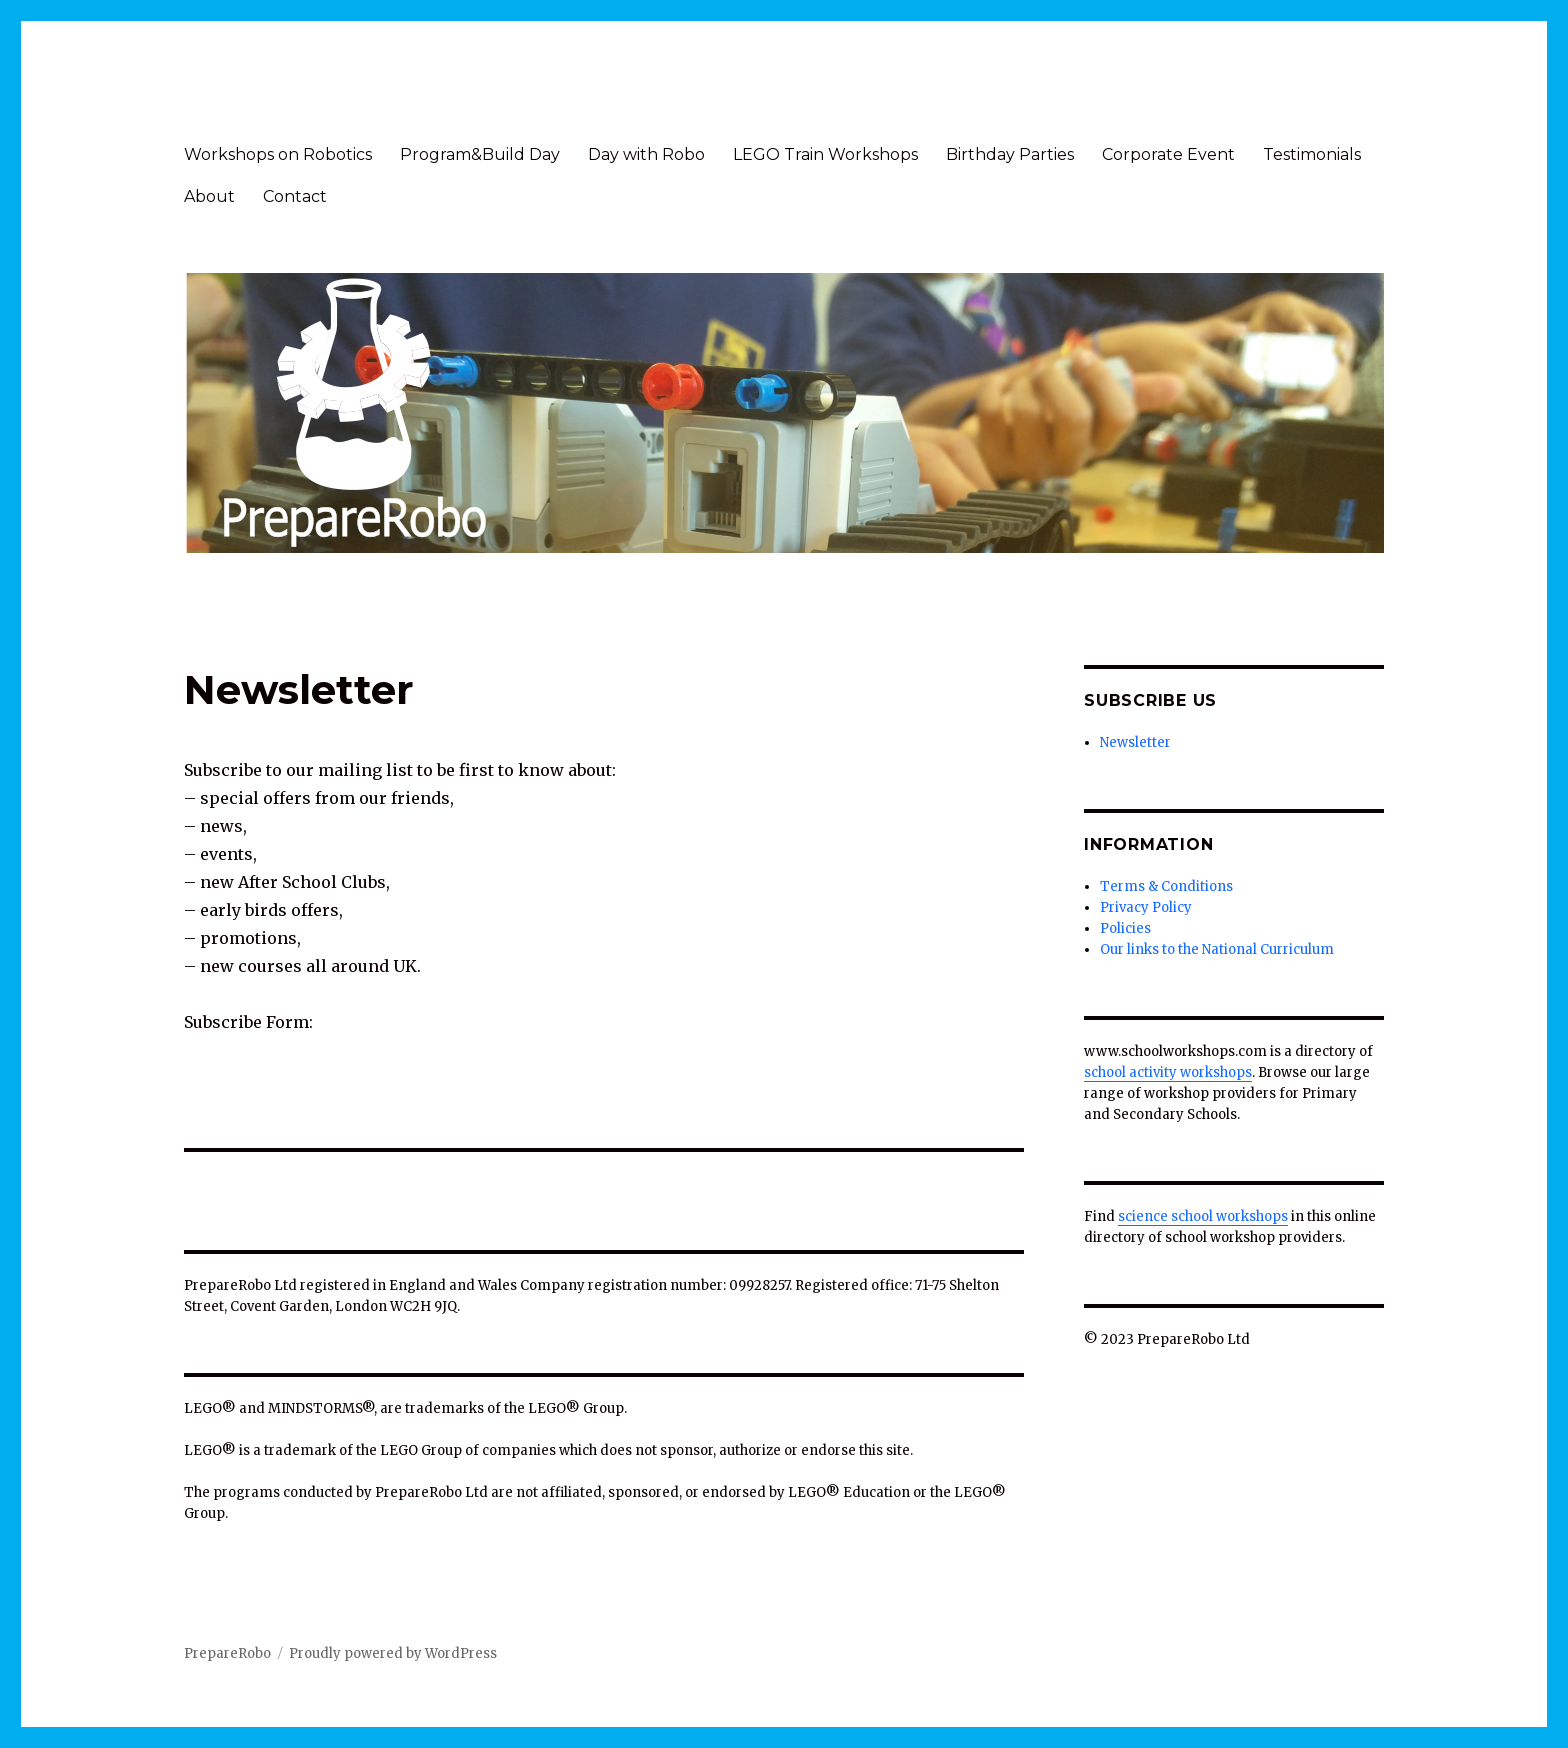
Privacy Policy (1146, 907)
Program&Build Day (480, 154)
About (209, 196)
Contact (295, 196)
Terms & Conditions (1166, 886)
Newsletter (1135, 742)
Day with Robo (646, 154)
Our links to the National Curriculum (1217, 949)
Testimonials (1312, 154)
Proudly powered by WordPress (393, 1653)
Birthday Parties (1010, 154)
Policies (1125, 928)
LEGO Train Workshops (825, 154)
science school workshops (1203, 1216)
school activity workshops (1168, 1072)
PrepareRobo (227, 1653)
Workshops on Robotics (278, 154)
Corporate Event (1168, 154)
